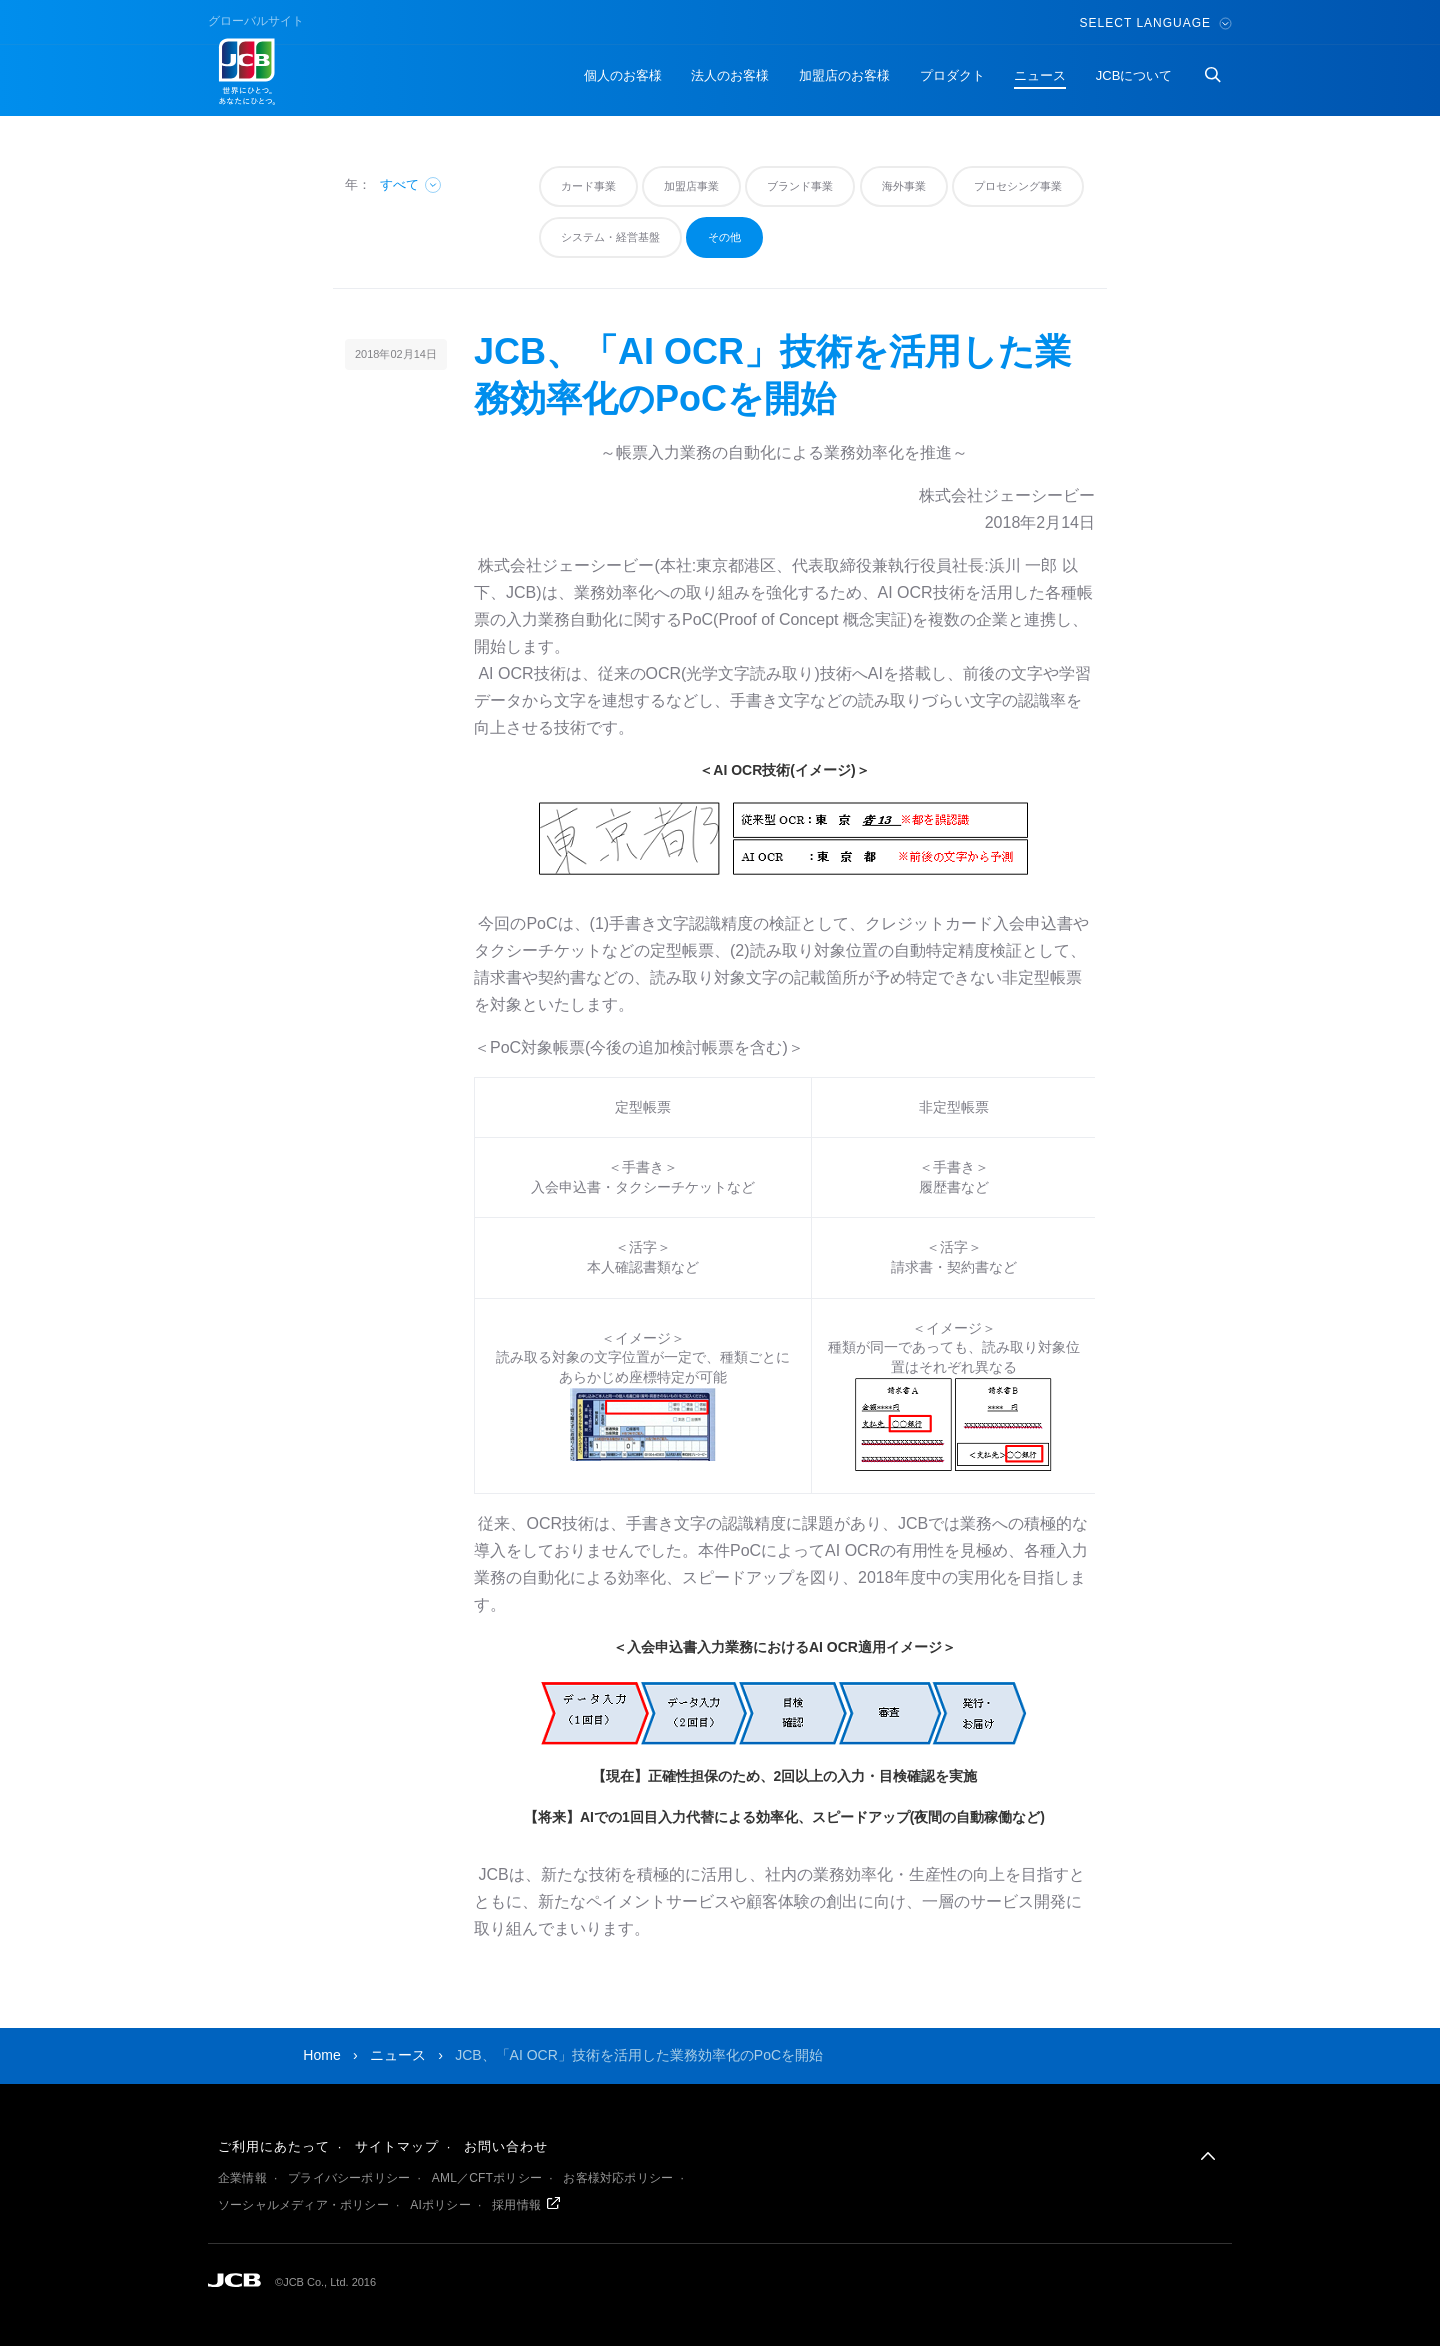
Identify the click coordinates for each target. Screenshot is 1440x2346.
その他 (724, 237)
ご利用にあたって (274, 2146)
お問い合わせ (506, 2146)
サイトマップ (397, 2146)
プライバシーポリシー (349, 2178)
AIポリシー (440, 2205)
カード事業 (588, 186)
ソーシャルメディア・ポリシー (303, 2205)
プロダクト (952, 75)
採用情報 (516, 2205)
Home (321, 2055)
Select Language (1156, 23)
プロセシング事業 (1018, 186)
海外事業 (904, 186)
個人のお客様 (623, 75)
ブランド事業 (800, 186)
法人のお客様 (730, 75)
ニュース (1040, 75)
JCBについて (1134, 75)
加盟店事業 (691, 186)
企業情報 (242, 2178)
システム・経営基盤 (610, 237)
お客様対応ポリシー (618, 2178)
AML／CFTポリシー (487, 2178)
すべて (411, 184)
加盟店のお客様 (844, 75)
